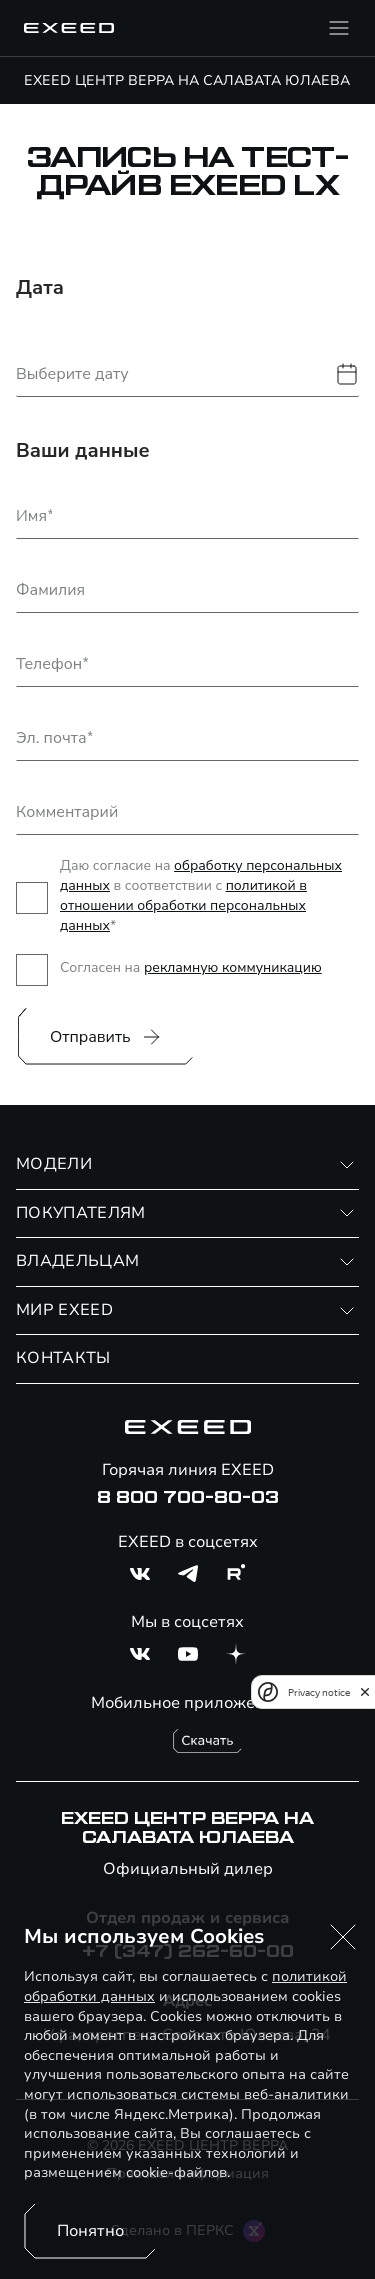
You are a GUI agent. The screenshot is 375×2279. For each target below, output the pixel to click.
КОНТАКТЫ (63, 1358)
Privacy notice (319, 1692)
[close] (365, 1692)
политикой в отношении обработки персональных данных (183, 905)
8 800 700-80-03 (188, 1498)
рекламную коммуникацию (233, 967)
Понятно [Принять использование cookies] (90, 2231)
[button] (343, 1937)
